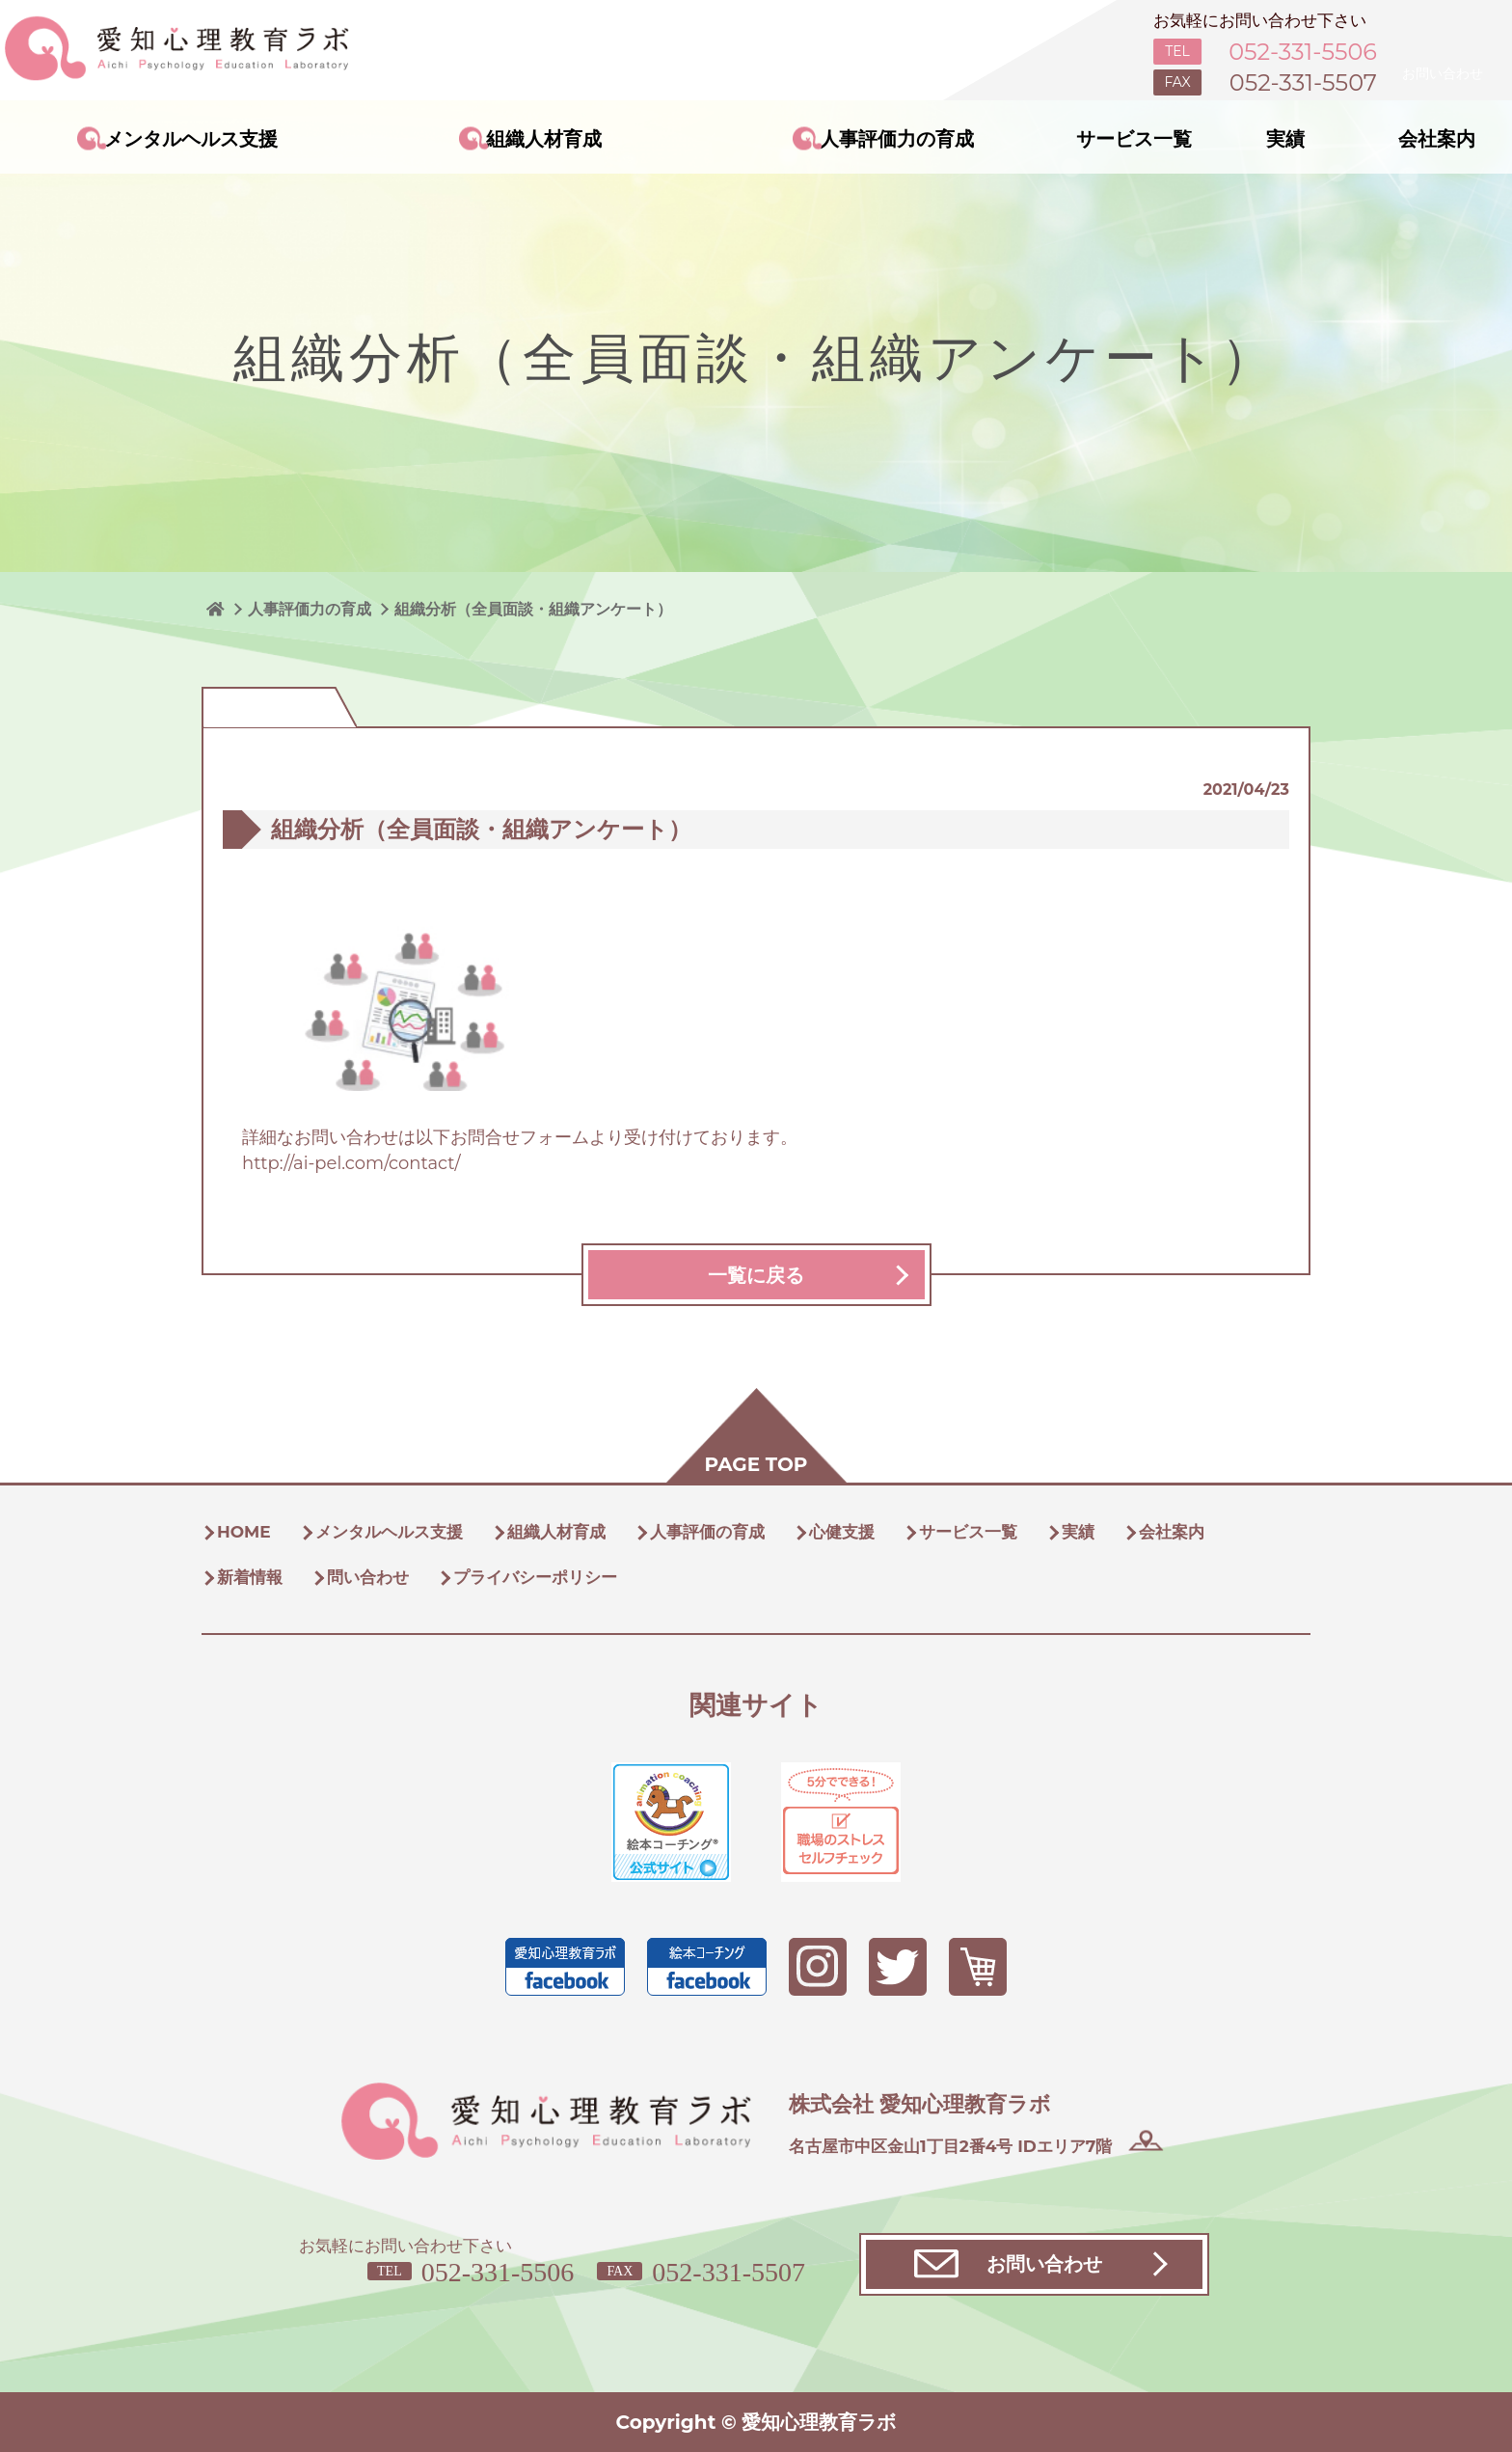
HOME (244, 1531)
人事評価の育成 (707, 1531)
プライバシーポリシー (535, 1577)
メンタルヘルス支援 (191, 138)
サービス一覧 (1134, 138)
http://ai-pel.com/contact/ (351, 1163)
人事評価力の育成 (897, 138)
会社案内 (1436, 138)
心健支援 (842, 1531)
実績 (1285, 138)
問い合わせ (368, 1577)
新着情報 (250, 1577)
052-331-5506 (498, 2272)
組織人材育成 (544, 138)
